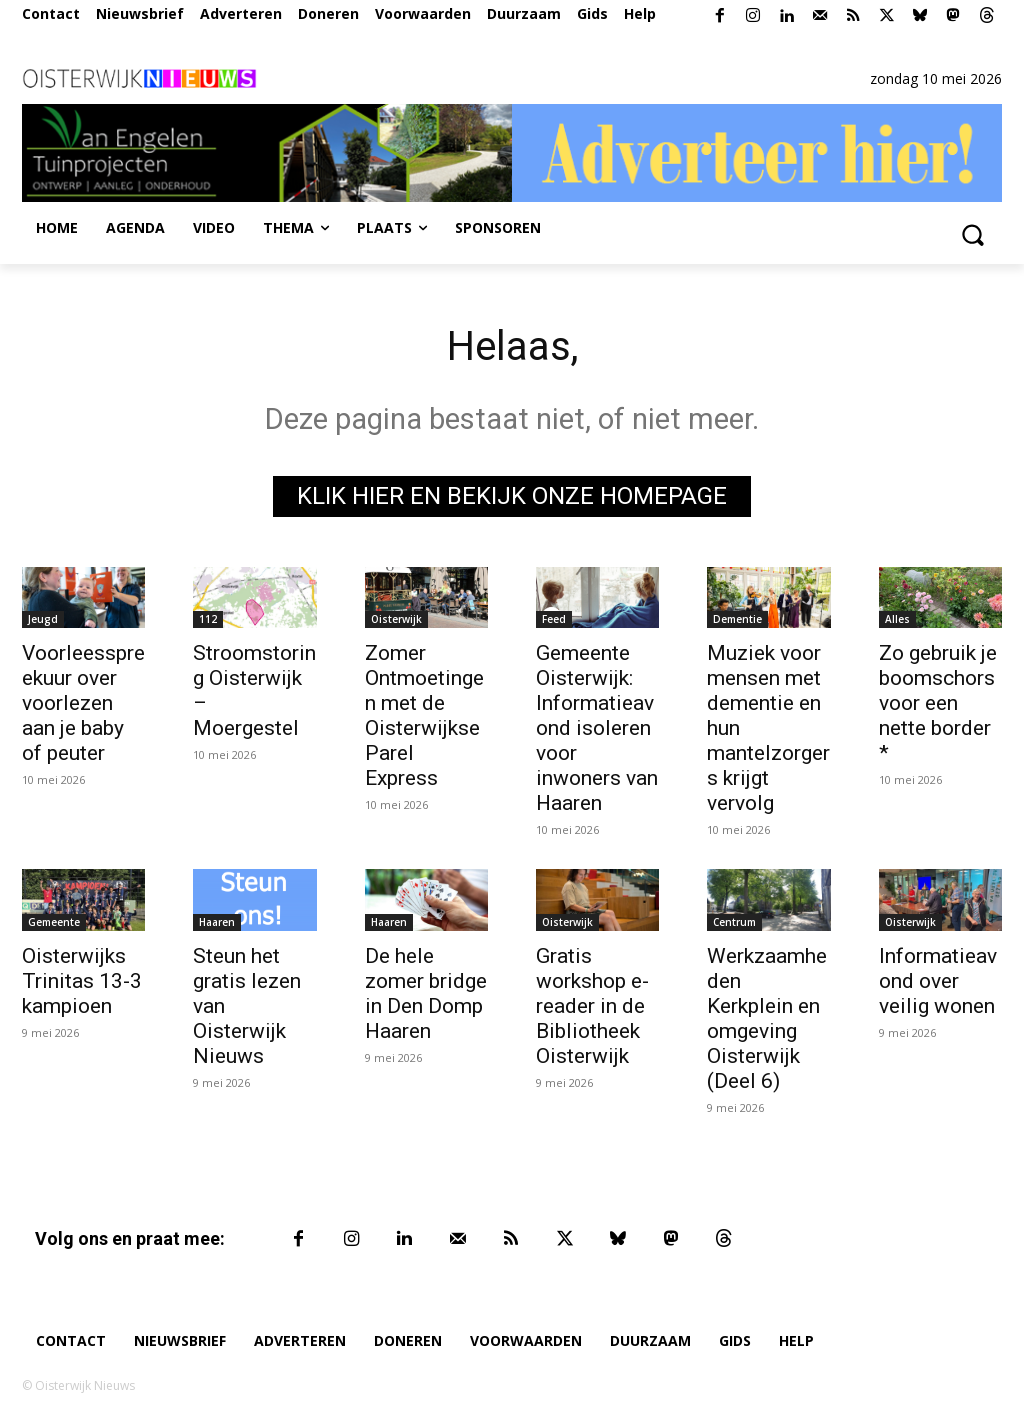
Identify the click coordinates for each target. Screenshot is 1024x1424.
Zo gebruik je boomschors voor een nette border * (938, 704)
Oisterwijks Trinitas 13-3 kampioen (82, 981)
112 (208, 620)
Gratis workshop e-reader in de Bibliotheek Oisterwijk (592, 1006)
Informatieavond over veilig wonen (938, 981)
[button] (972, 234)
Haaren (217, 922)
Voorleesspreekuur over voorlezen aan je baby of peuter (83, 704)
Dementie (737, 620)
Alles (897, 620)
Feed (554, 620)
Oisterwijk (396, 620)
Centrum (734, 922)
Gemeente (54, 922)
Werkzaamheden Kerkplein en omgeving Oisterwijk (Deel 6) (767, 1018)
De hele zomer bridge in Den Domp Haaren (426, 993)
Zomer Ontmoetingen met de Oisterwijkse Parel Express (424, 716)
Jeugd (43, 620)
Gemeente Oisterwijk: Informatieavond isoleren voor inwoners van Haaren (597, 729)
